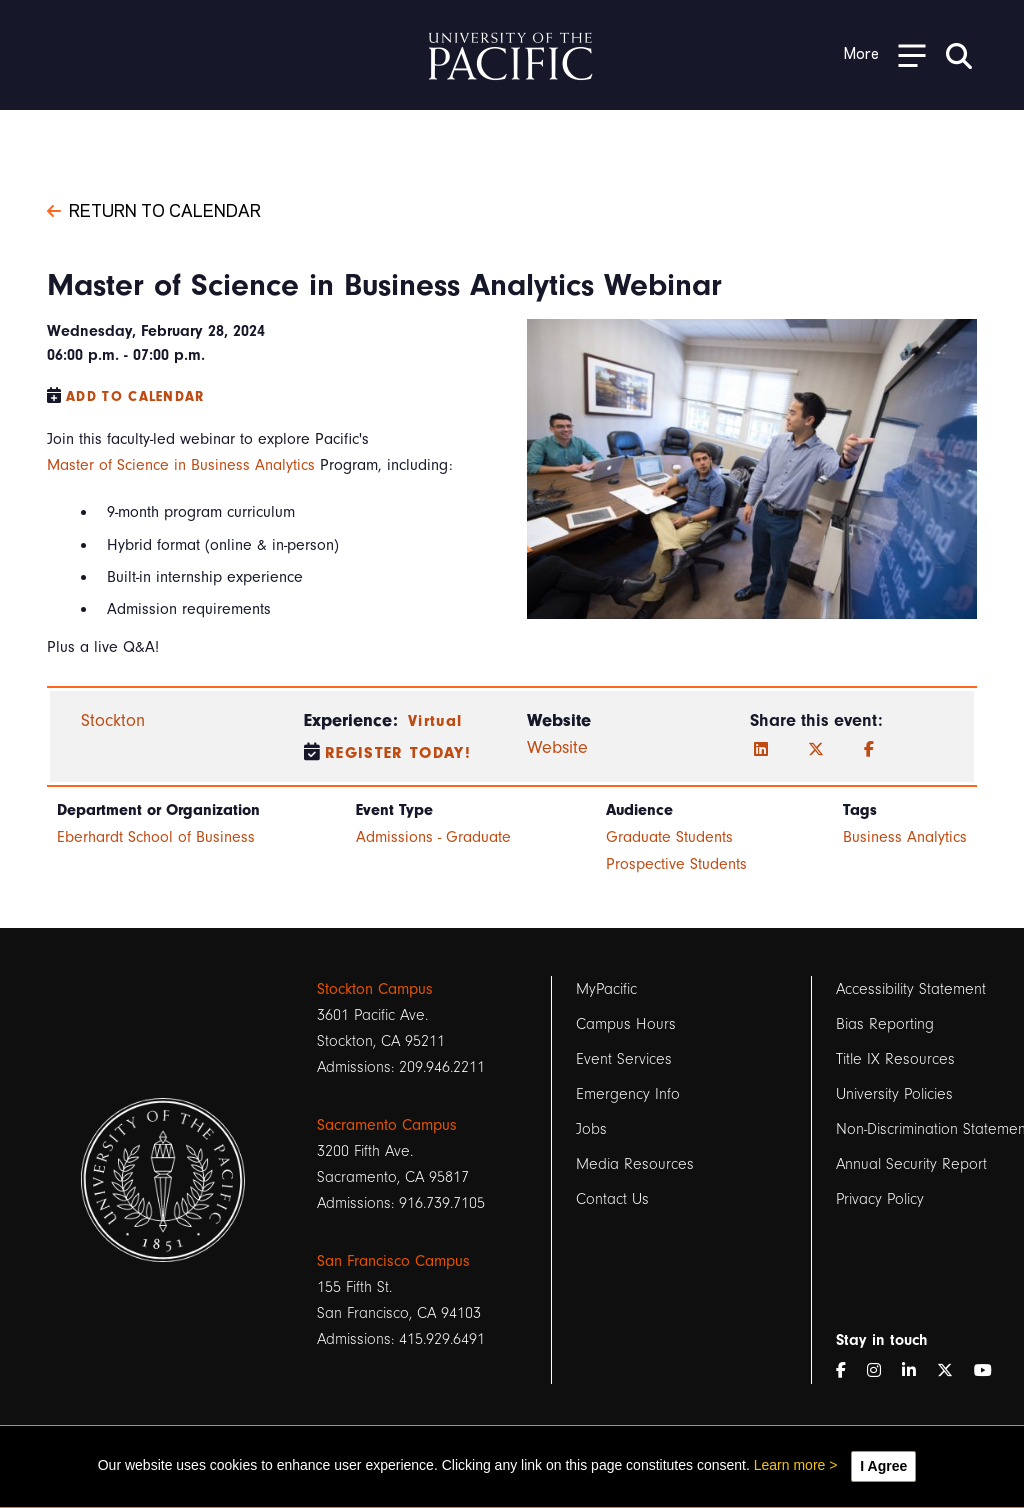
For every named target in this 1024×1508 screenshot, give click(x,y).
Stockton (113, 720)
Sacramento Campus (387, 1125)
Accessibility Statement (911, 989)
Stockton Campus (375, 989)
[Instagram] (882, 1371)
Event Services (624, 1059)
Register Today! (398, 753)
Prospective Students (676, 864)
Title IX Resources (895, 1059)
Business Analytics (905, 837)
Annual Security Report (911, 1164)
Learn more (790, 1465)
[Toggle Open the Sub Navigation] (885, 54)
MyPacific (606, 989)
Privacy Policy (880, 1199)
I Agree (883, 1466)
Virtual (435, 721)
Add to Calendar (135, 396)
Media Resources (635, 1164)
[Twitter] (816, 750)
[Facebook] (869, 750)
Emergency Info (628, 1094)
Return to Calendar (154, 209)
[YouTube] (991, 1371)
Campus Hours (626, 1024)
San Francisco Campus (393, 1261)
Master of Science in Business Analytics (181, 465)
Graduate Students (669, 837)
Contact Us (612, 1199)
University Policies (894, 1094)
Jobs (591, 1129)
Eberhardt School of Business (156, 837)
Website (557, 747)
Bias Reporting (885, 1024)
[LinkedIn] (761, 750)
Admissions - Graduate (433, 837)
